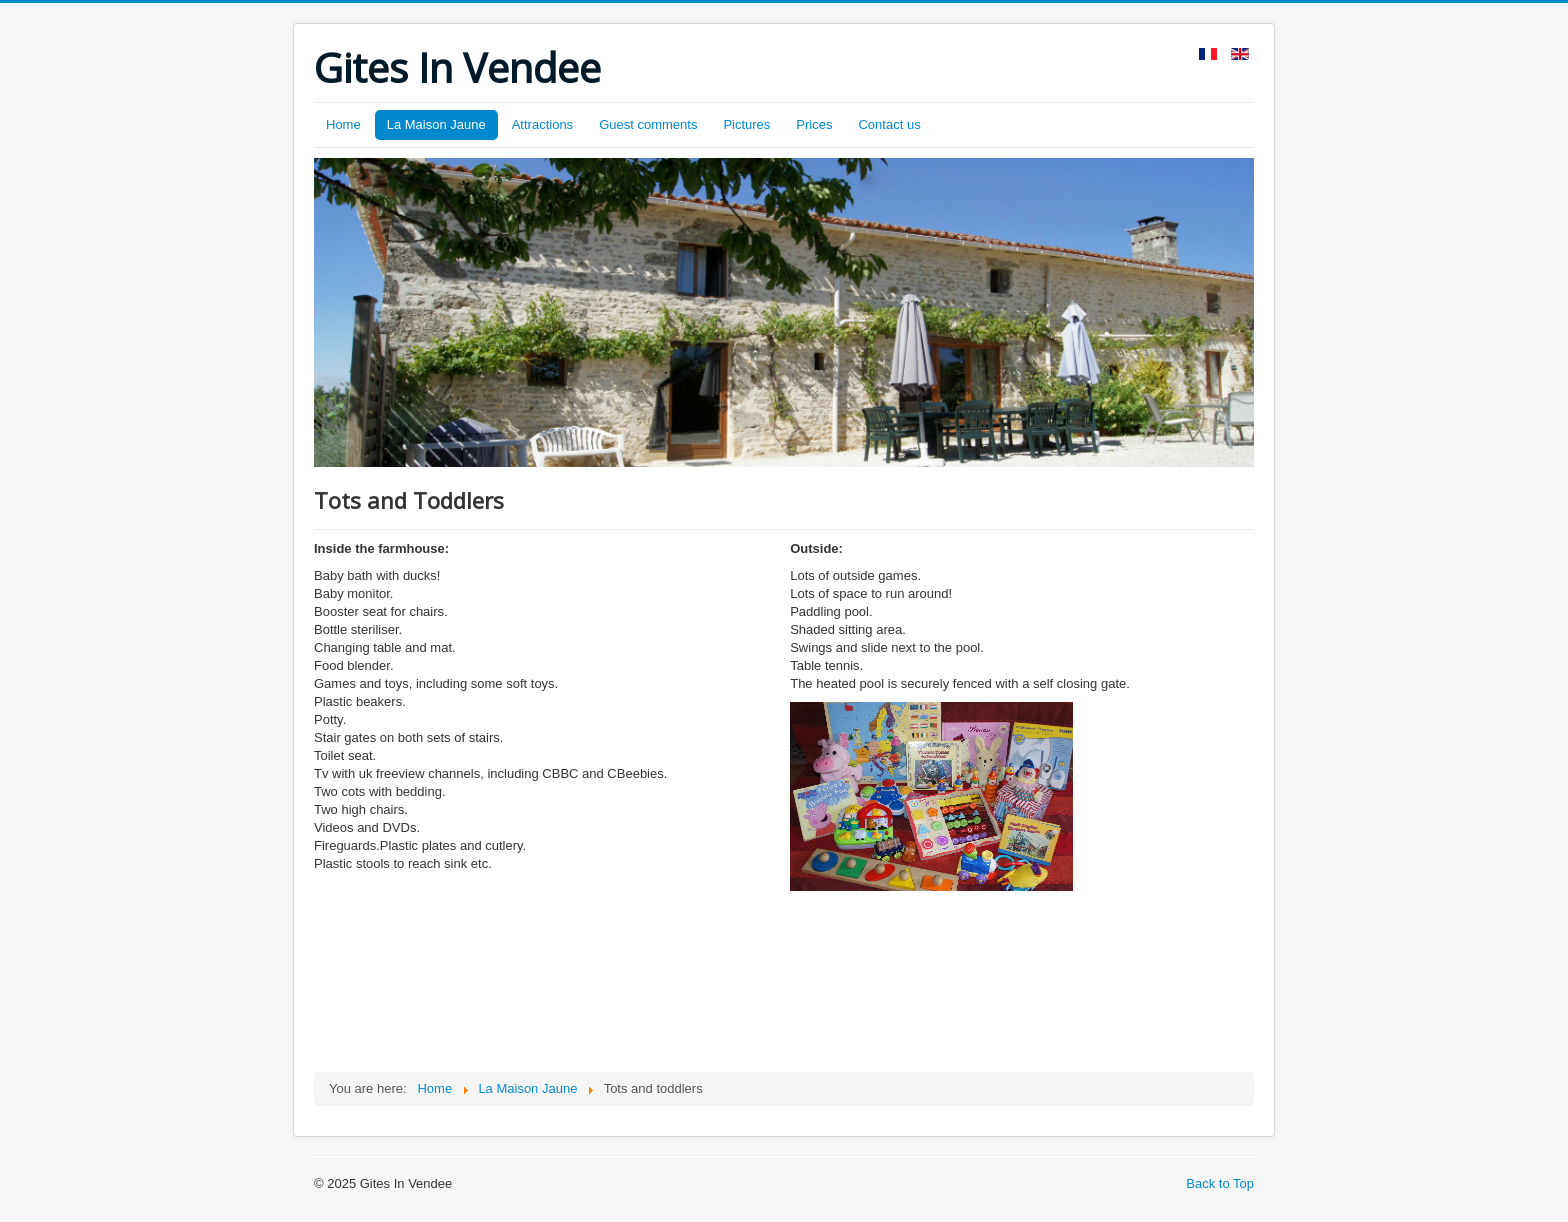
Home (343, 124)
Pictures (746, 124)
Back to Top (1220, 1183)
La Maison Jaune (436, 124)
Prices (814, 124)
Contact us (889, 124)
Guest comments (648, 124)
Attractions (542, 124)
